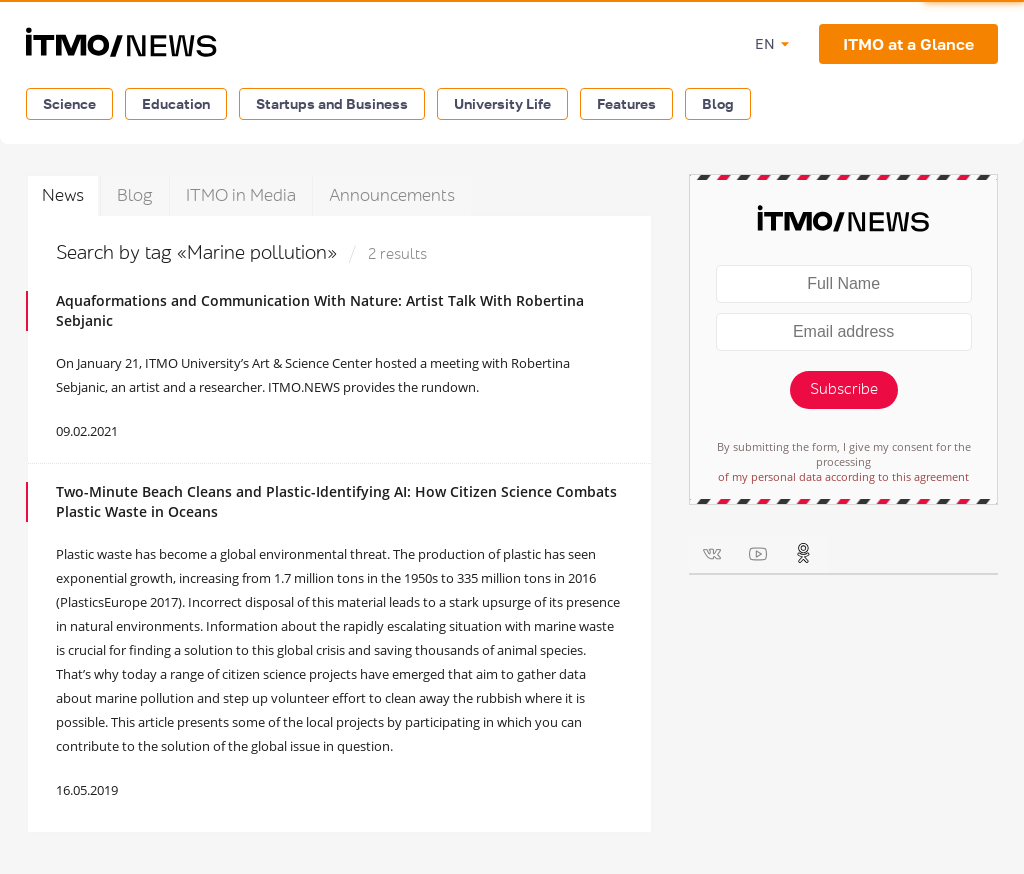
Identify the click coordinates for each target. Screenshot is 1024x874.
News (63, 195)
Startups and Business (332, 103)
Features (626, 103)
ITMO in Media (241, 195)
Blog (718, 103)
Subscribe (844, 389)
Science (69, 103)
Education (176, 103)
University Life (502, 103)
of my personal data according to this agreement (843, 476)
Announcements (392, 195)
